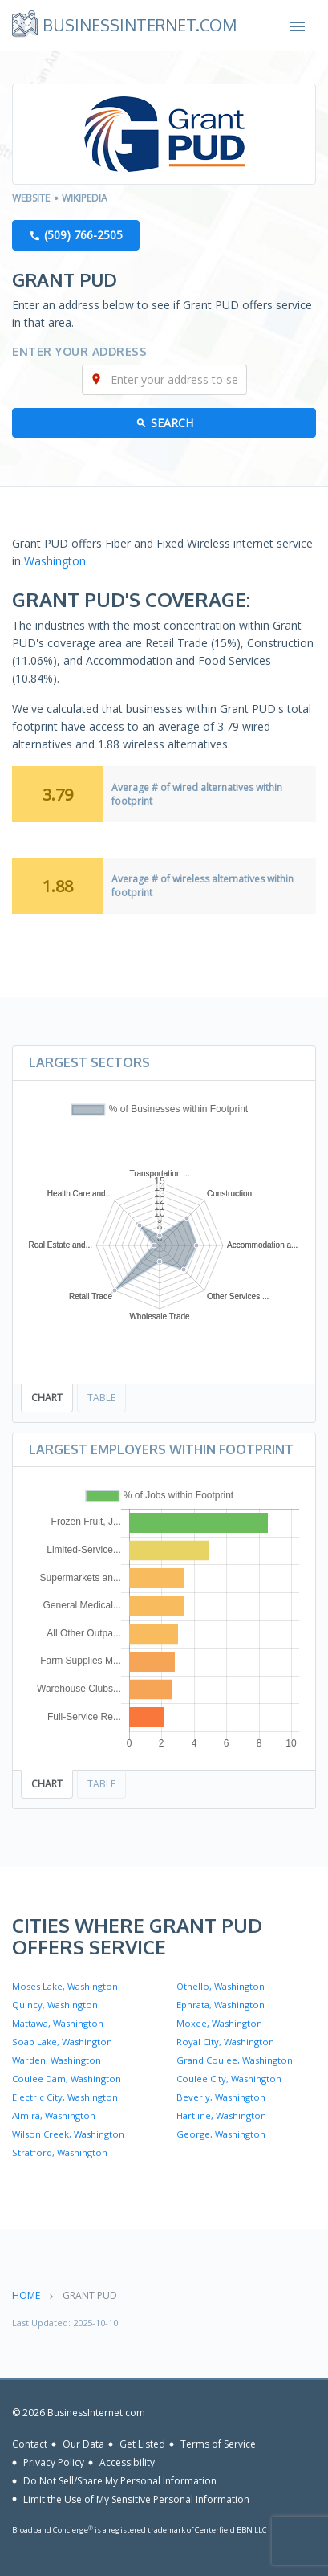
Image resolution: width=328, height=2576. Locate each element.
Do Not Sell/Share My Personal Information (120, 2481)
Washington (55, 561)
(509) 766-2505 (83, 235)
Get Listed (142, 2444)
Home (26, 2295)
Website (31, 198)
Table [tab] (101, 1397)
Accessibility (127, 2462)
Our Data (83, 2444)
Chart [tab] (47, 1397)
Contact (29, 2444)
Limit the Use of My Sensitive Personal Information (136, 2498)
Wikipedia (84, 198)
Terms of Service (218, 2444)
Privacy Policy (53, 2462)
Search (172, 422)
